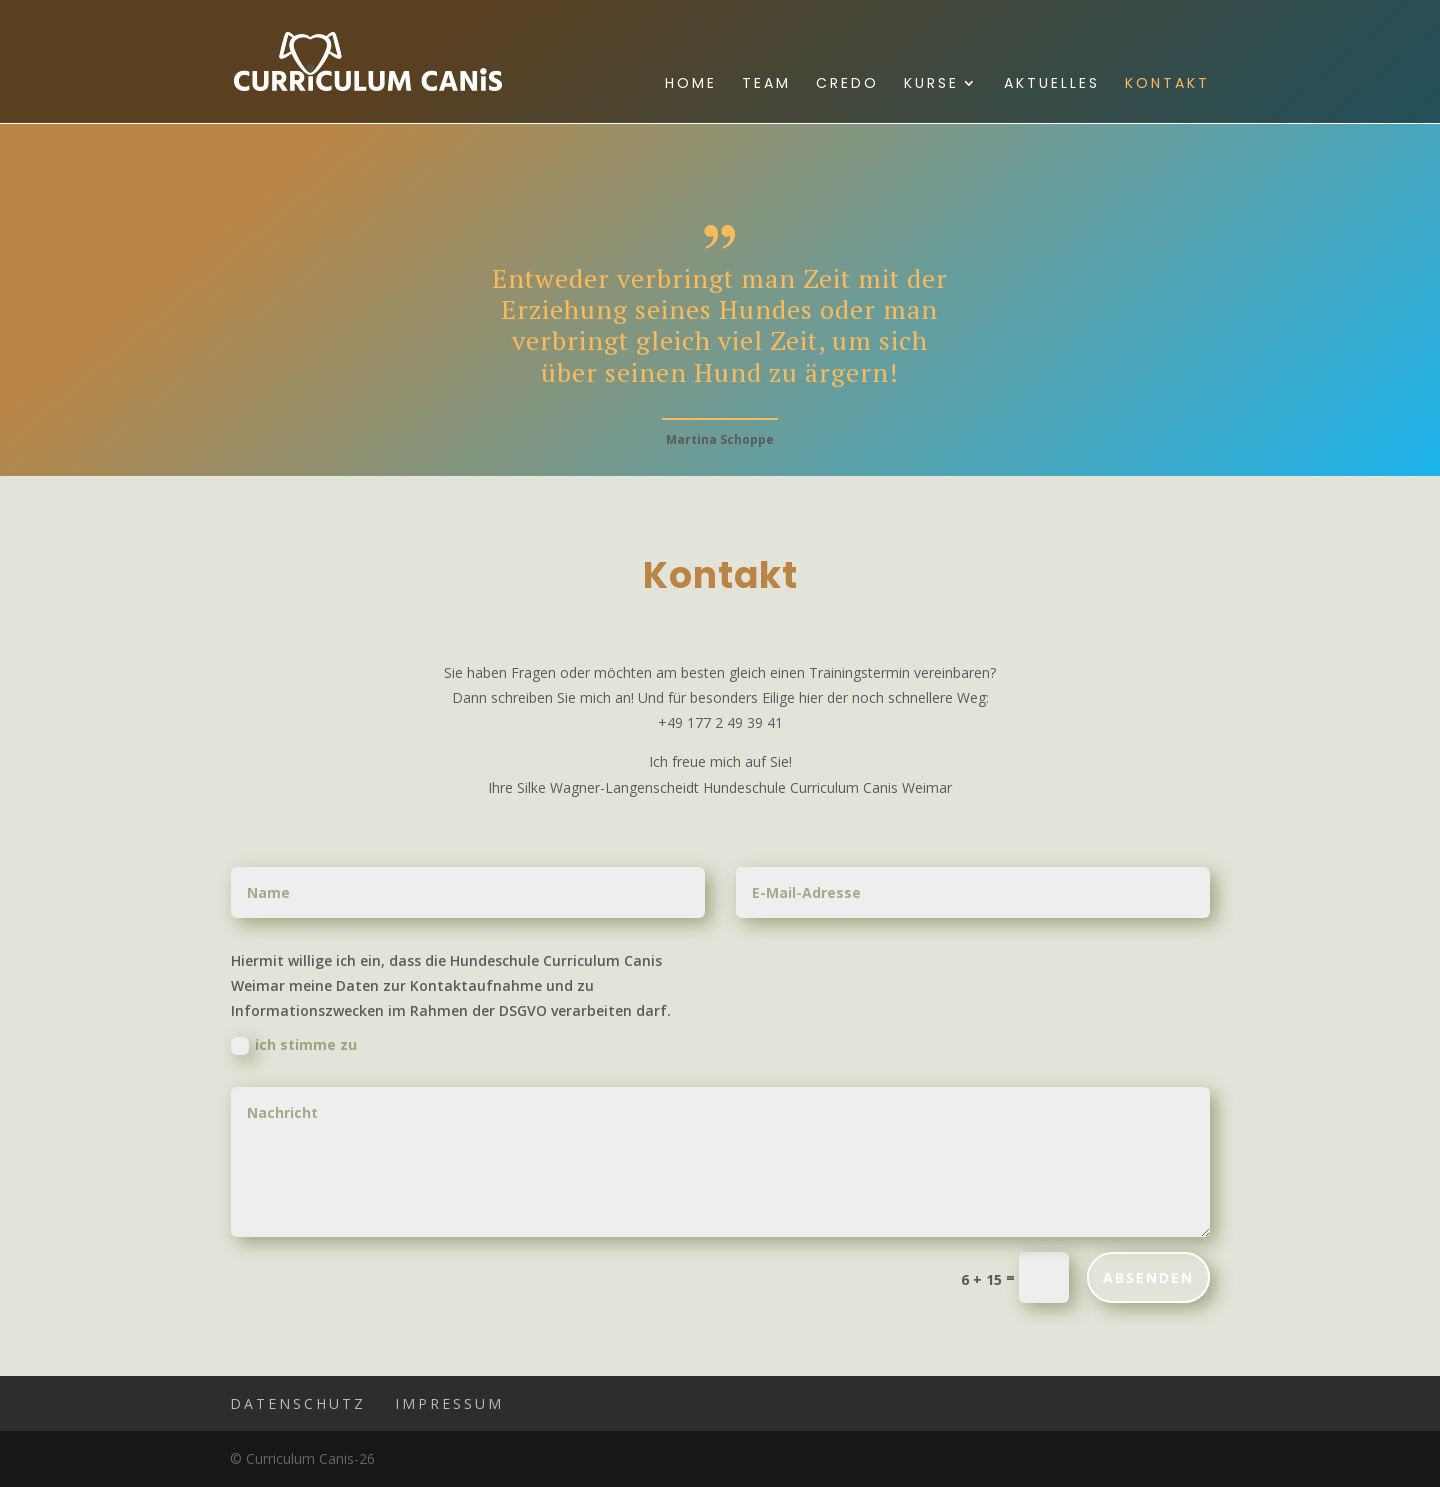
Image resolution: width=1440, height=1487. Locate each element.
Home (691, 84)
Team (766, 84)
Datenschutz (298, 1403)
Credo (847, 84)
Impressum (449, 1403)
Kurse (931, 84)
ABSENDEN (1148, 1277)
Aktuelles (1052, 84)
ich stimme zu (294, 1045)
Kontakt (1167, 84)
